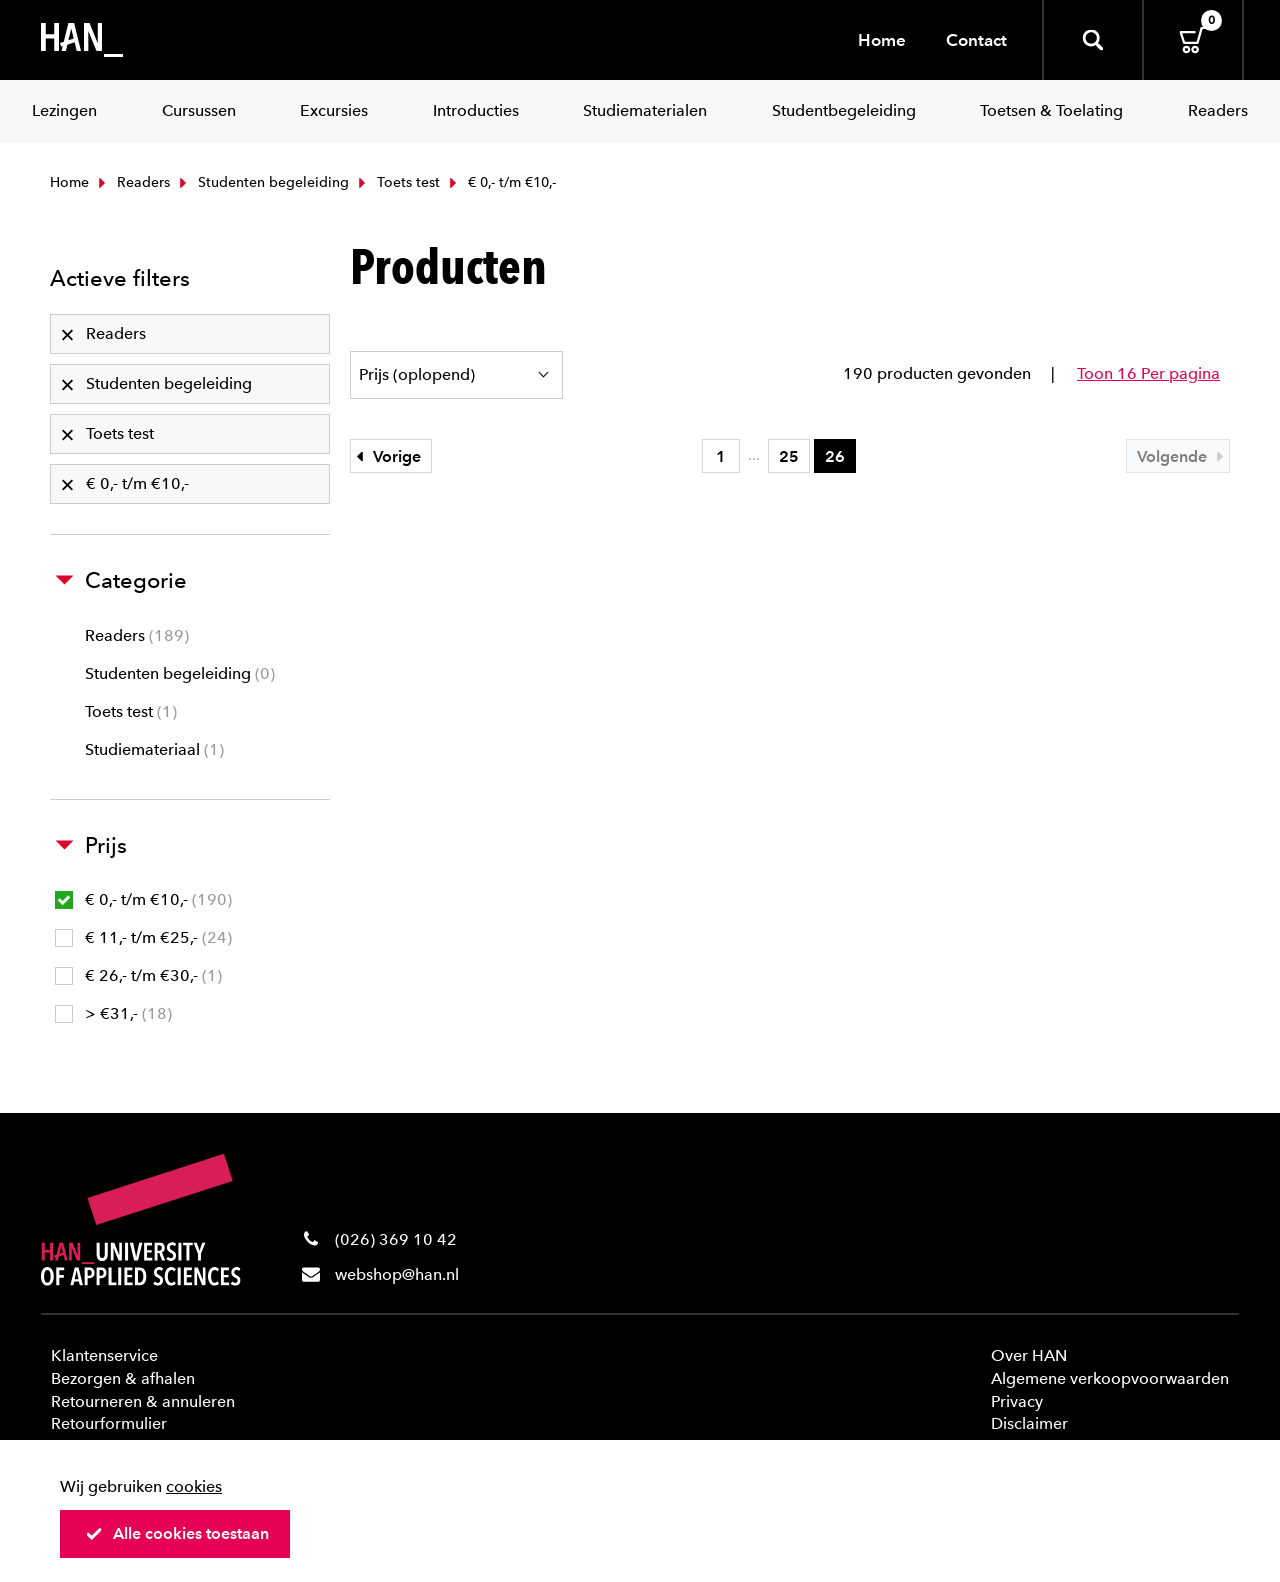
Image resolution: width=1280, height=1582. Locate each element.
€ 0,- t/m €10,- (143, 899)
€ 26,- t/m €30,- (138, 975)
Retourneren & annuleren (143, 1401)
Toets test (397, 182)
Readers (132, 182)
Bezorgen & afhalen (123, 1378)
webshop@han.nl (397, 1274)
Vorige (386, 456)
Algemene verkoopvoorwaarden (1110, 1378)
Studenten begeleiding (262, 182)
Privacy (1017, 1401)
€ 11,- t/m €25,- (143, 937)
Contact (976, 40)
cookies (194, 1486)
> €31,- (113, 1013)
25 (789, 456)
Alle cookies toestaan (177, 1533)
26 (835, 456)
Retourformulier (109, 1423)
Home (882, 40)
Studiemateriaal (154, 749)
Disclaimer (1029, 1423)
